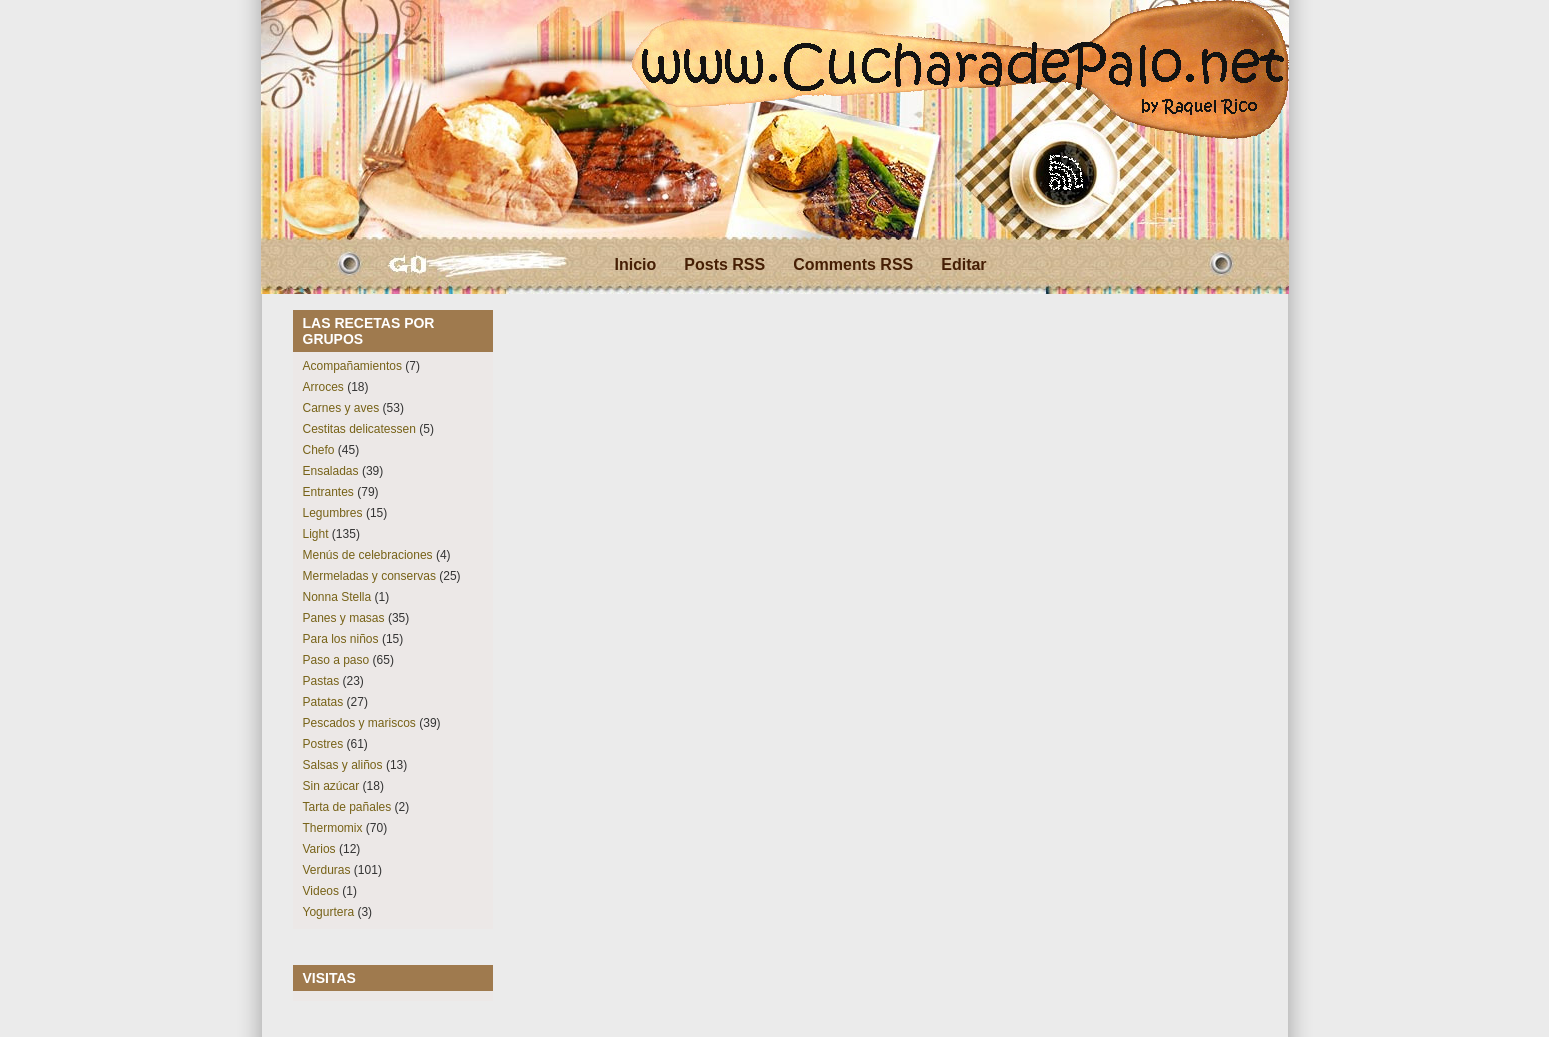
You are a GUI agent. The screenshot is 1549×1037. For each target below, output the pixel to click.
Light (316, 534)
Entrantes (328, 492)
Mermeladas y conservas (369, 576)
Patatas (323, 702)
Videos (321, 891)
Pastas (321, 681)
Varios (319, 849)
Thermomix (333, 828)
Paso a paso (336, 660)
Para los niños (341, 639)
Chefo (319, 450)
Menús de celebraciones (368, 555)
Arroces (323, 387)
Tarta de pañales (347, 807)
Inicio (636, 264)
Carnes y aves (341, 408)
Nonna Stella (337, 597)
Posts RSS (724, 264)
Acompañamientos (352, 366)
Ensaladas (331, 471)
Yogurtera (329, 912)
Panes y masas (344, 618)
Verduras (327, 870)
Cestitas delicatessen (359, 429)
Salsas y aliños (343, 765)
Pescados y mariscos (359, 723)
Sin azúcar (331, 786)
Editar (963, 264)
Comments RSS (853, 264)
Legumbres (333, 513)
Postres (323, 744)
